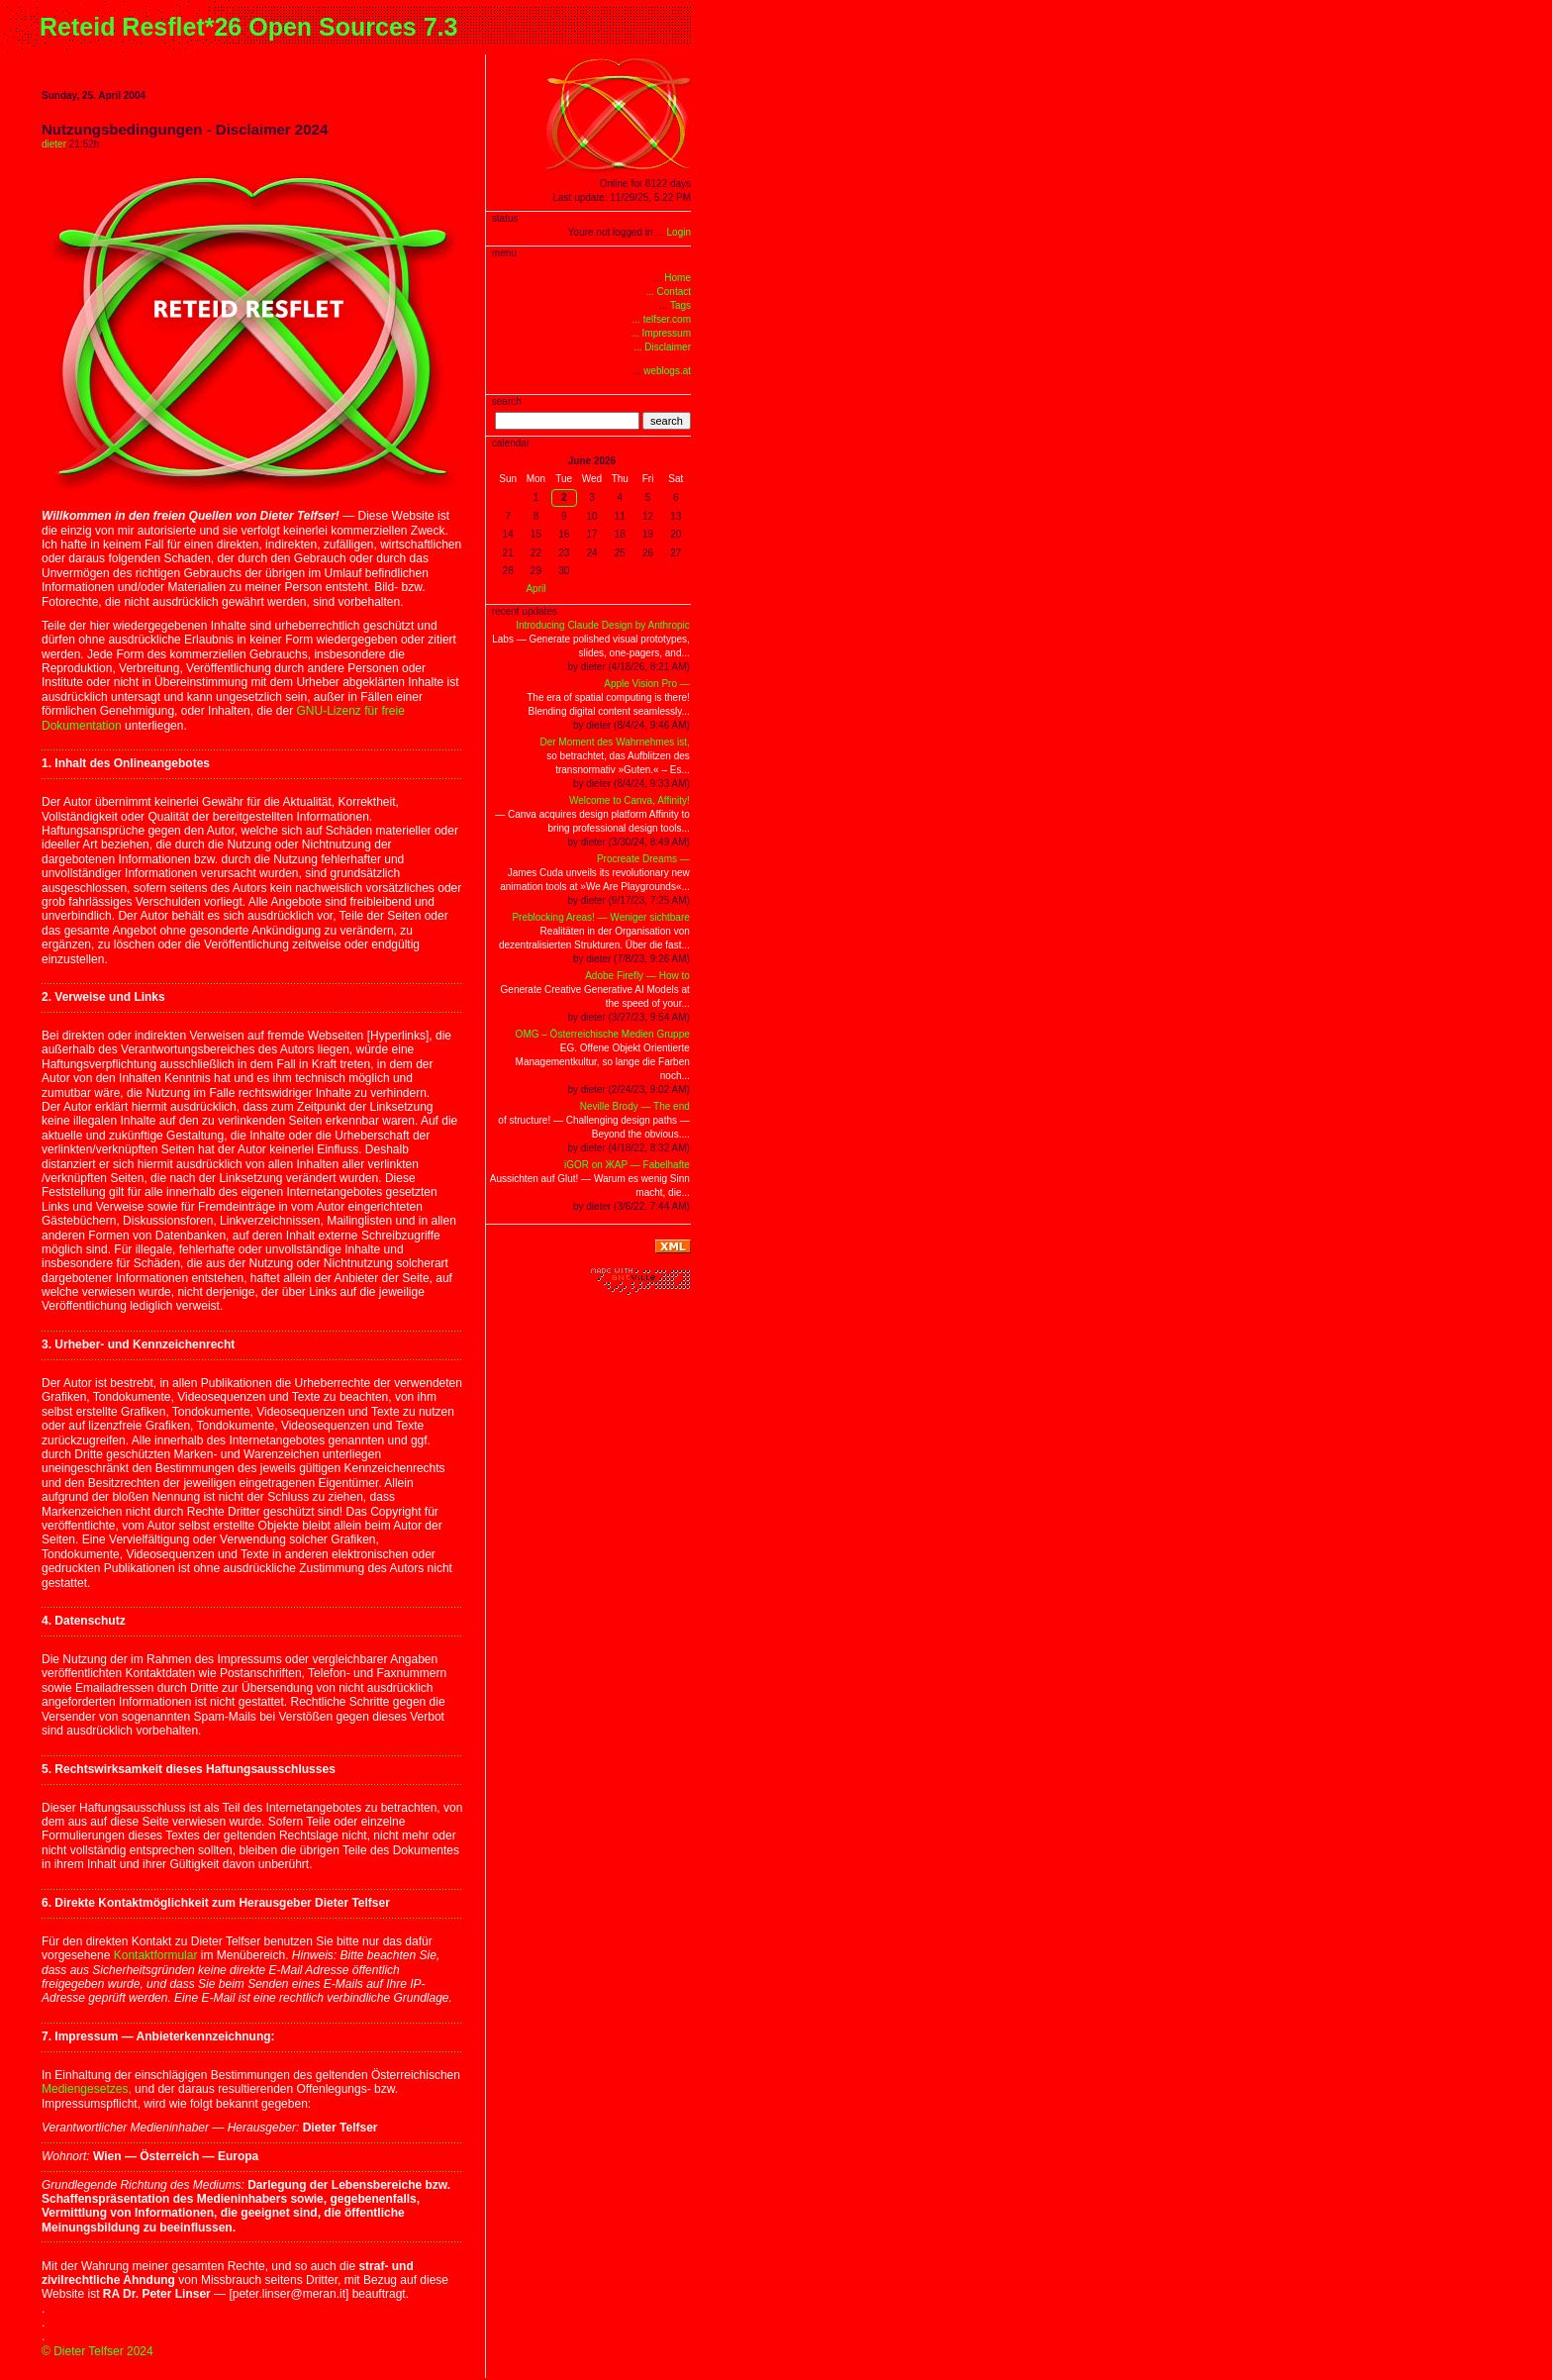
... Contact (668, 291)
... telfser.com (661, 319)
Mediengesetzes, (87, 2089)
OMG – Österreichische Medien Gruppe (603, 1034)
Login (679, 232)
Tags (680, 305)
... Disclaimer (662, 347)
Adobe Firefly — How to (637, 975)
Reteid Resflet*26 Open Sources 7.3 (248, 27)
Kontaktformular (156, 1955)
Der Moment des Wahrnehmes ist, (614, 742)
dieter (54, 144)
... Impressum (660, 333)
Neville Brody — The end (635, 1106)
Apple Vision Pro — (647, 683)
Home (677, 277)
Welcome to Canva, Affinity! (629, 800)
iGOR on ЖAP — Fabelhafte (627, 1164)
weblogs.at (667, 370)
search (666, 421)
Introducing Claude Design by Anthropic (603, 625)
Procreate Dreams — (643, 858)
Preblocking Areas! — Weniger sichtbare (600, 917)
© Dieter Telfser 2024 (97, 2351)
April (535, 588)
